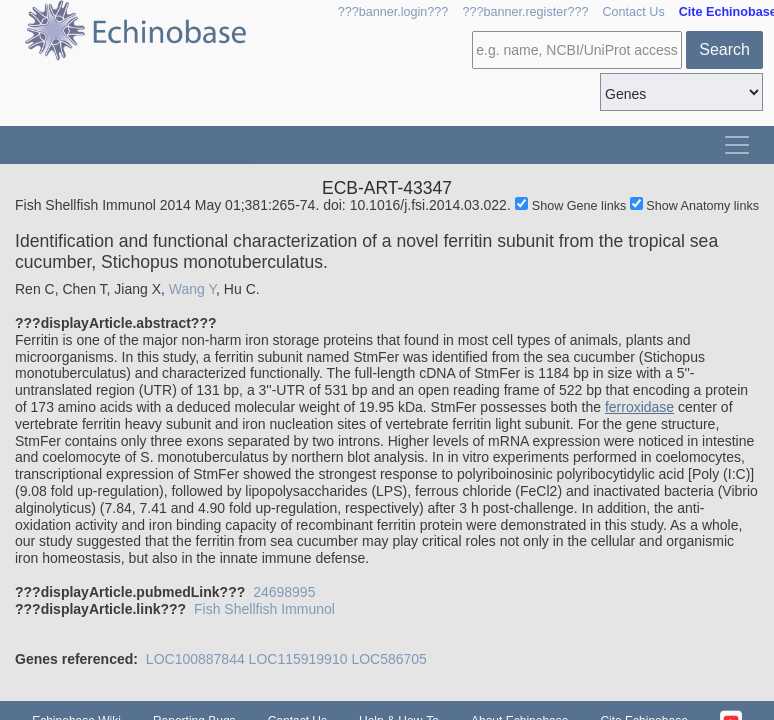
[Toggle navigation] (737, 145)
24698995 (284, 592)
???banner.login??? (393, 12)
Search (724, 49)
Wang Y (192, 289)
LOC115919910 (298, 659)
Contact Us (633, 12)
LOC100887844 (195, 659)
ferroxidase (639, 407)
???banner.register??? (525, 12)
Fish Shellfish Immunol (264, 609)
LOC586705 (389, 659)
